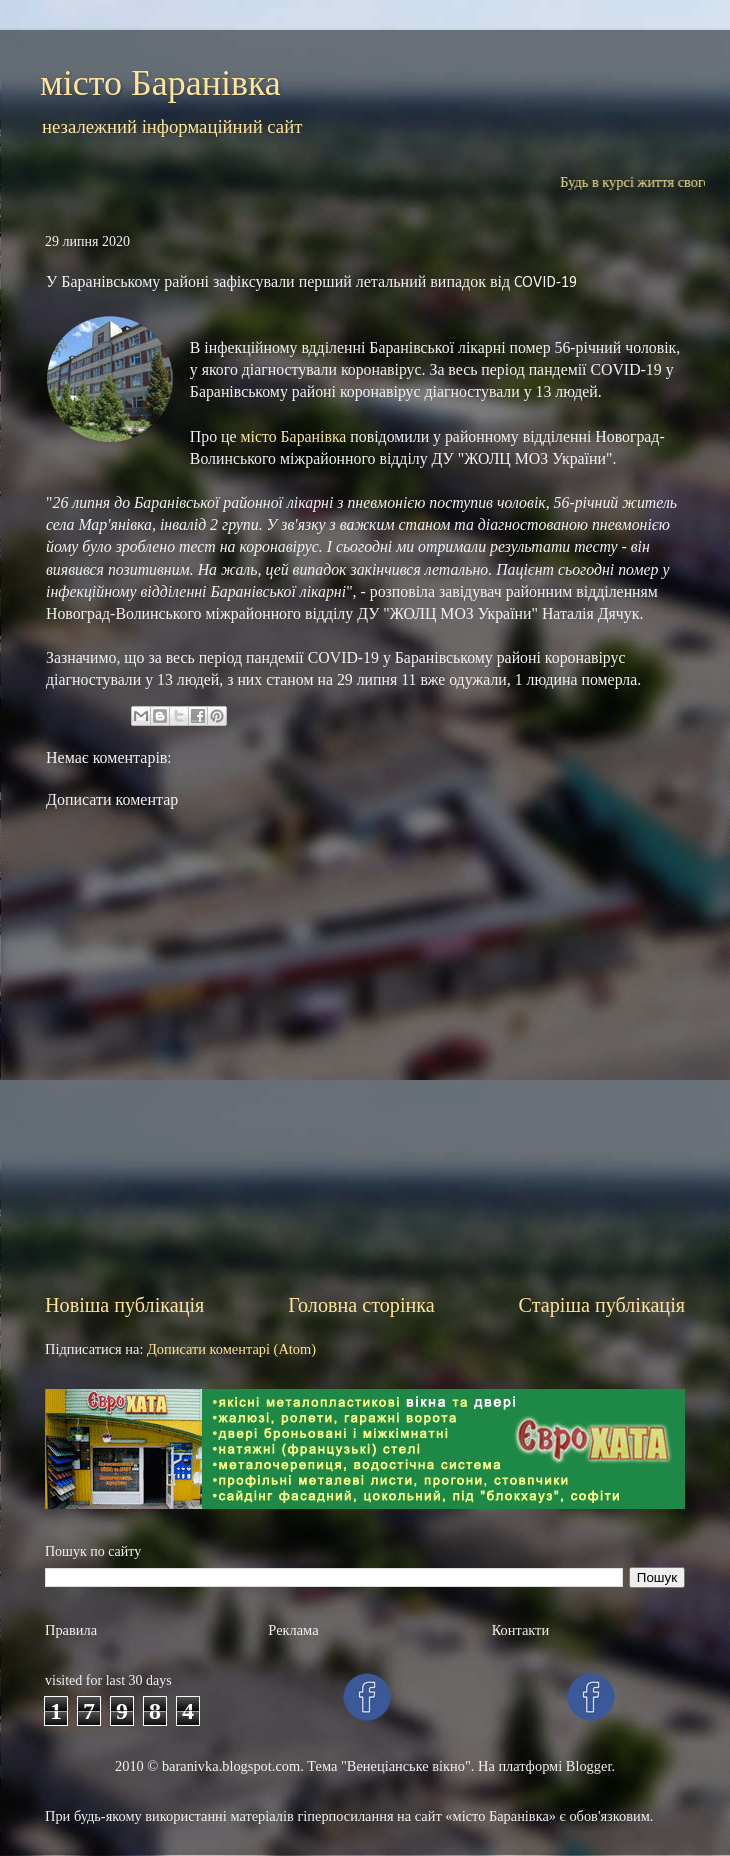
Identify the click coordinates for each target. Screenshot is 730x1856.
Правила (71, 1630)
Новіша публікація (124, 1305)
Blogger (589, 1766)
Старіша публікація (602, 1305)
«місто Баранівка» (500, 1816)
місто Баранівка (160, 83)
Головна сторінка (361, 1305)
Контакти (520, 1630)
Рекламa (293, 1630)
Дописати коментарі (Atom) (231, 1349)
